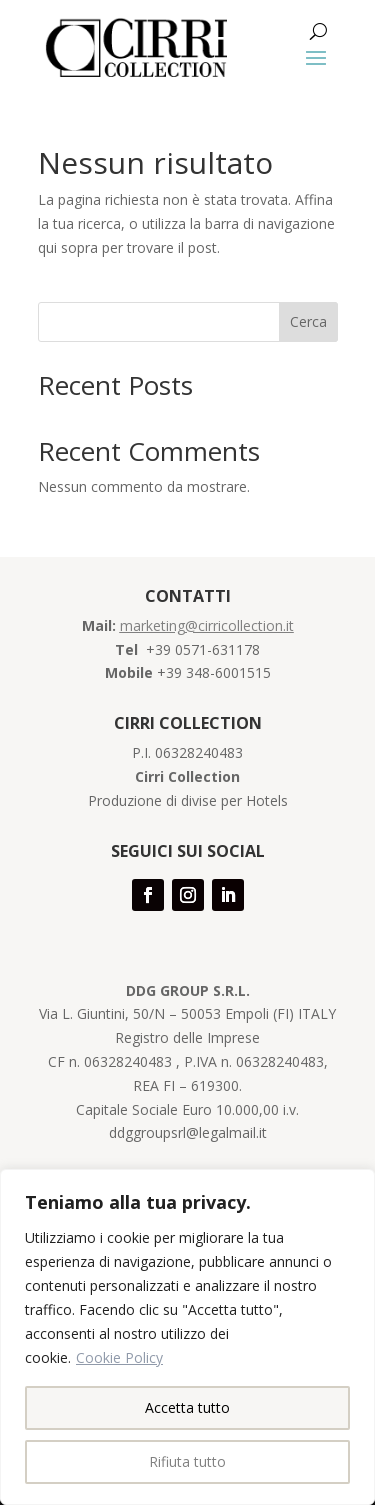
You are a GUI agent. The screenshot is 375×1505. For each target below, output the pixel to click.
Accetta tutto (187, 1407)
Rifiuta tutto (187, 1461)
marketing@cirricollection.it (207, 625)
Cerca (308, 321)
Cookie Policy (119, 1357)
